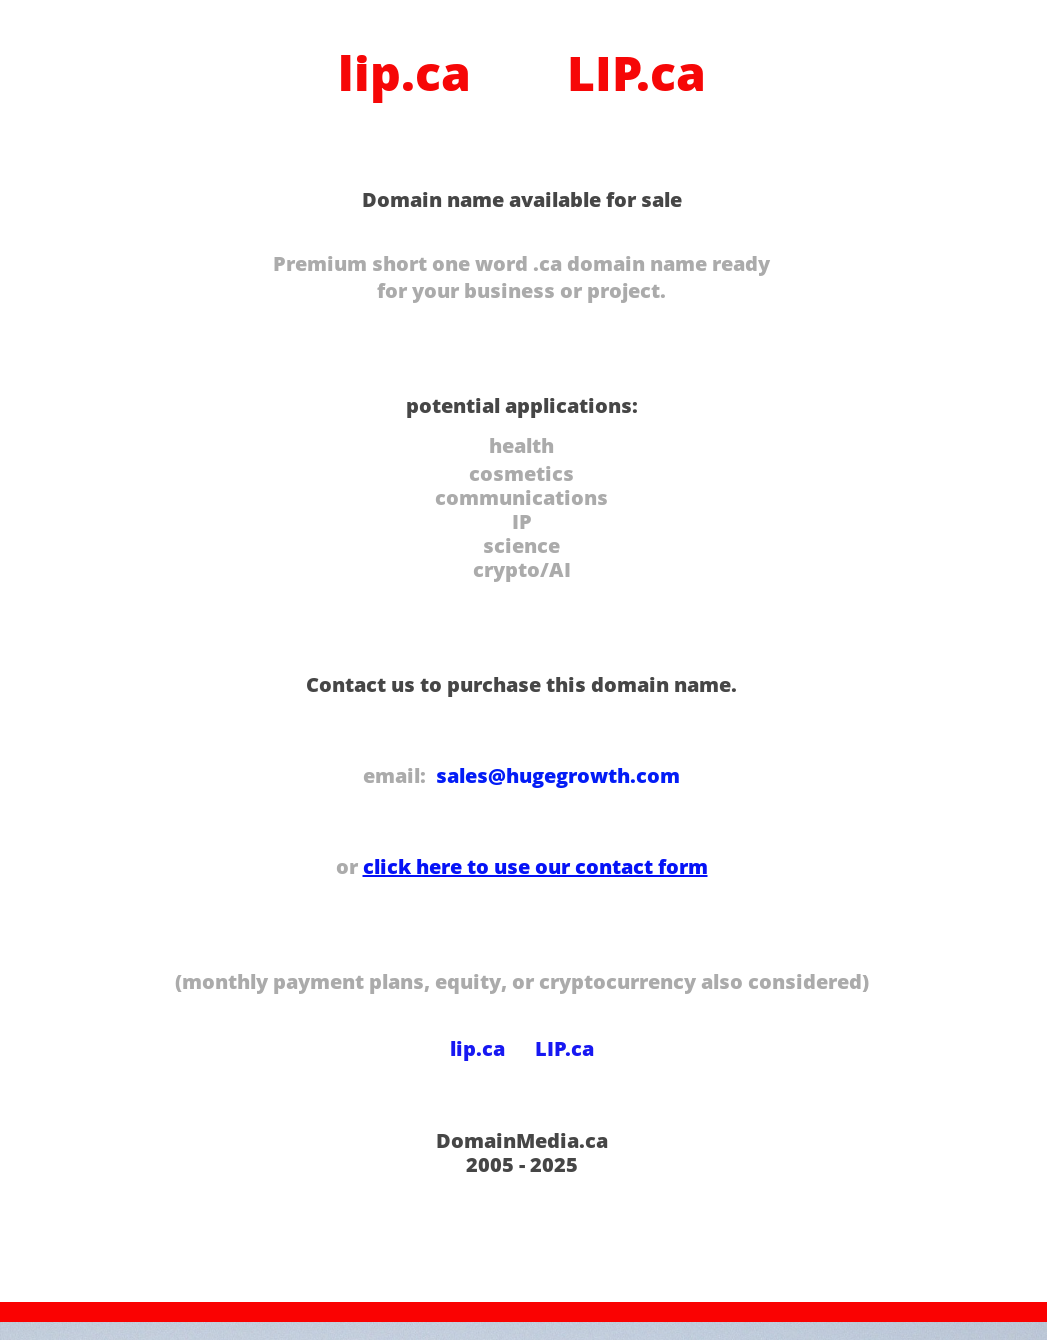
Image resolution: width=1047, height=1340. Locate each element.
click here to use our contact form (535, 866)
